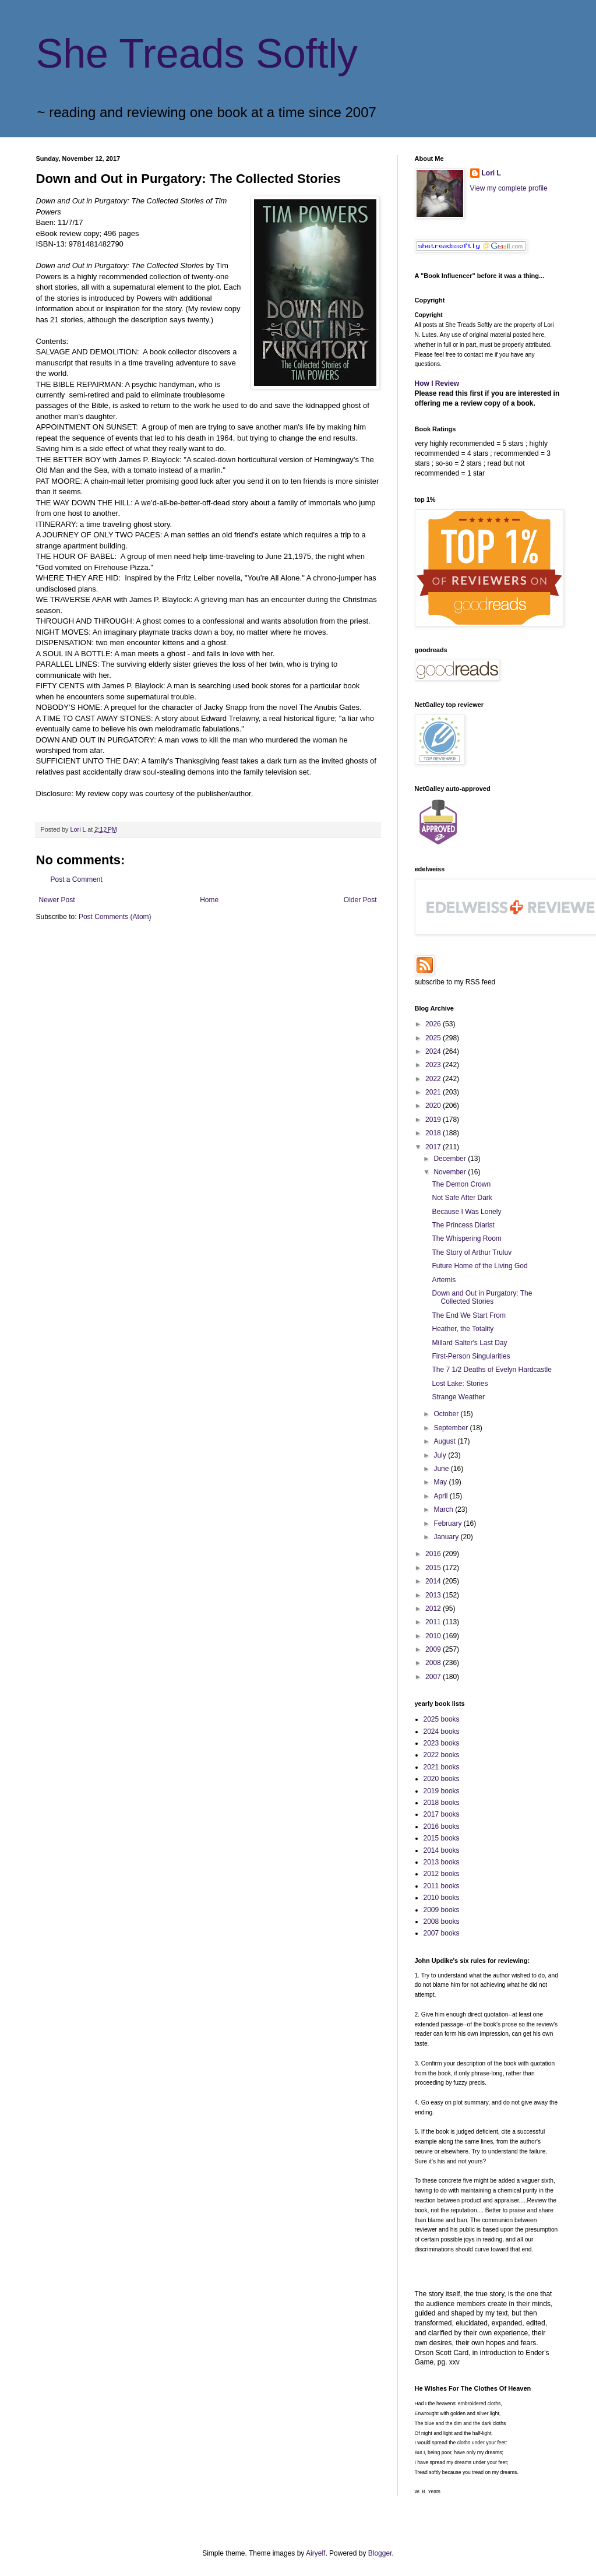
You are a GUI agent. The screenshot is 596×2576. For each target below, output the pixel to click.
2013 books (442, 1862)
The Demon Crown (461, 1184)
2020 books (442, 1779)
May (441, 1482)
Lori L (491, 173)
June (441, 1469)
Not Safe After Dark (462, 1198)
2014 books (442, 1850)
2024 (434, 1051)
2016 (434, 1554)
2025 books (442, 1719)
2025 (434, 1038)
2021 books (442, 1767)
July (440, 1455)
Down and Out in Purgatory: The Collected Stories (482, 1297)
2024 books (442, 1731)
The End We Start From (469, 1315)
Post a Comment (77, 879)
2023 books (442, 1743)
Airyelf (315, 2553)
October (446, 1414)
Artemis (444, 1280)
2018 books (442, 1803)
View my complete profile (509, 188)
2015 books (442, 1838)
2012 (434, 1608)
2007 (434, 1677)
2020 (434, 1106)
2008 (434, 1663)
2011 (434, 1622)
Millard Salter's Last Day (469, 1343)
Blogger (380, 2553)
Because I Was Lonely (466, 1212)
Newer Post (57, 900)
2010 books (442, 1898)
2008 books (442, 1921)
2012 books (442, 1874)
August (445, 1441)
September (451, 1428)
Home (209, 900)
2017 (434, 1147)
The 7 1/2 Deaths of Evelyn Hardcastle (491, 1370)
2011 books (442, 1886)
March (444, 1509)
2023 (434, 1065)
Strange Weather (458, 1397)
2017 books (442, 1814)
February (448, 1523)
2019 (434, 1119)
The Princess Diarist (463, 1225)
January (446, 1537)
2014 (434, 1581)
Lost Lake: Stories (460, 1384)
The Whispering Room (466, 1238)
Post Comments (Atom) (115, 917)
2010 (434, 1636)
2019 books (442, 1791)
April (441, 1496)
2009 (434, 1649)
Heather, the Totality (462, 1329)
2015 (434, 1568)
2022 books (442, 1755)
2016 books (442, 1826)
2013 (434, 1595)
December (450, 1159)
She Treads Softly (197, 53)
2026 (434, 1024)
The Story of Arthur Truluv (472, 1252)
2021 (434, 1092)
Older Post (360, 900)
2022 (434, 1079)
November (450, 1172)
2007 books (442, 1933)
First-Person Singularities (471, 1356)
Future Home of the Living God (479, 1266)
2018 (434, 1133)
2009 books (442, 1910)
